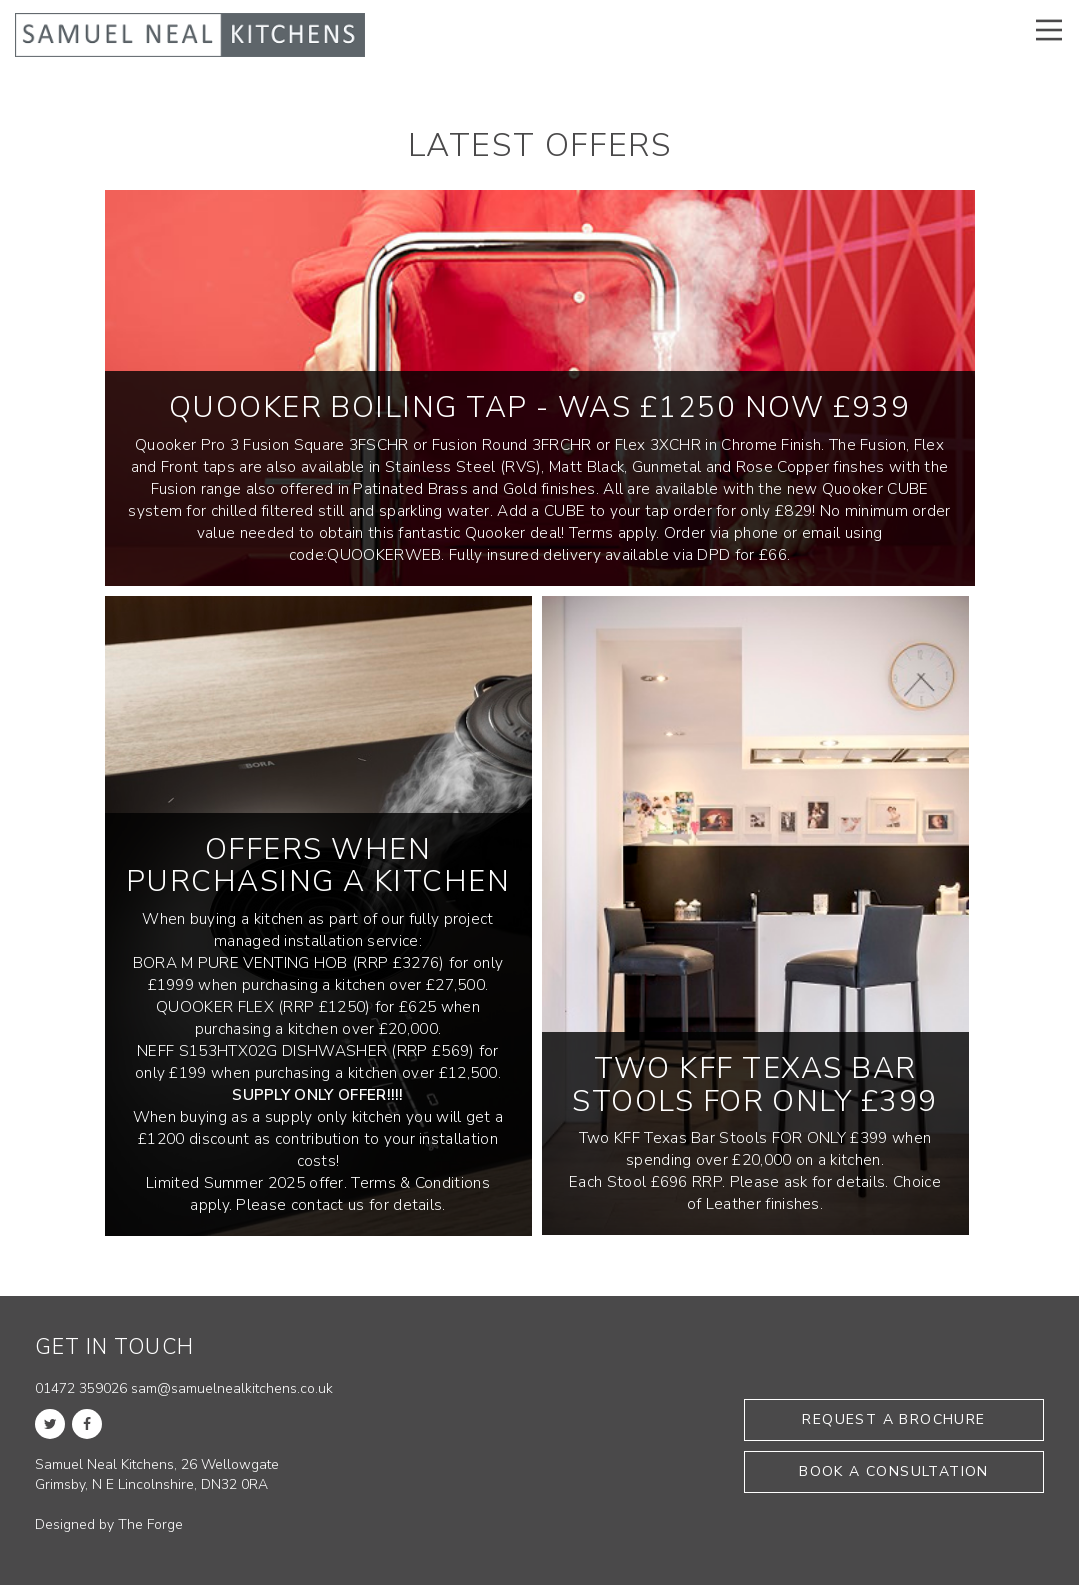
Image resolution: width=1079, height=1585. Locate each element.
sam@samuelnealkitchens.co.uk (232, 1388)
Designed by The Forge (109, 1524)
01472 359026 (81, 1388)
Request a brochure (893, 1419)
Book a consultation (894, 1471)
